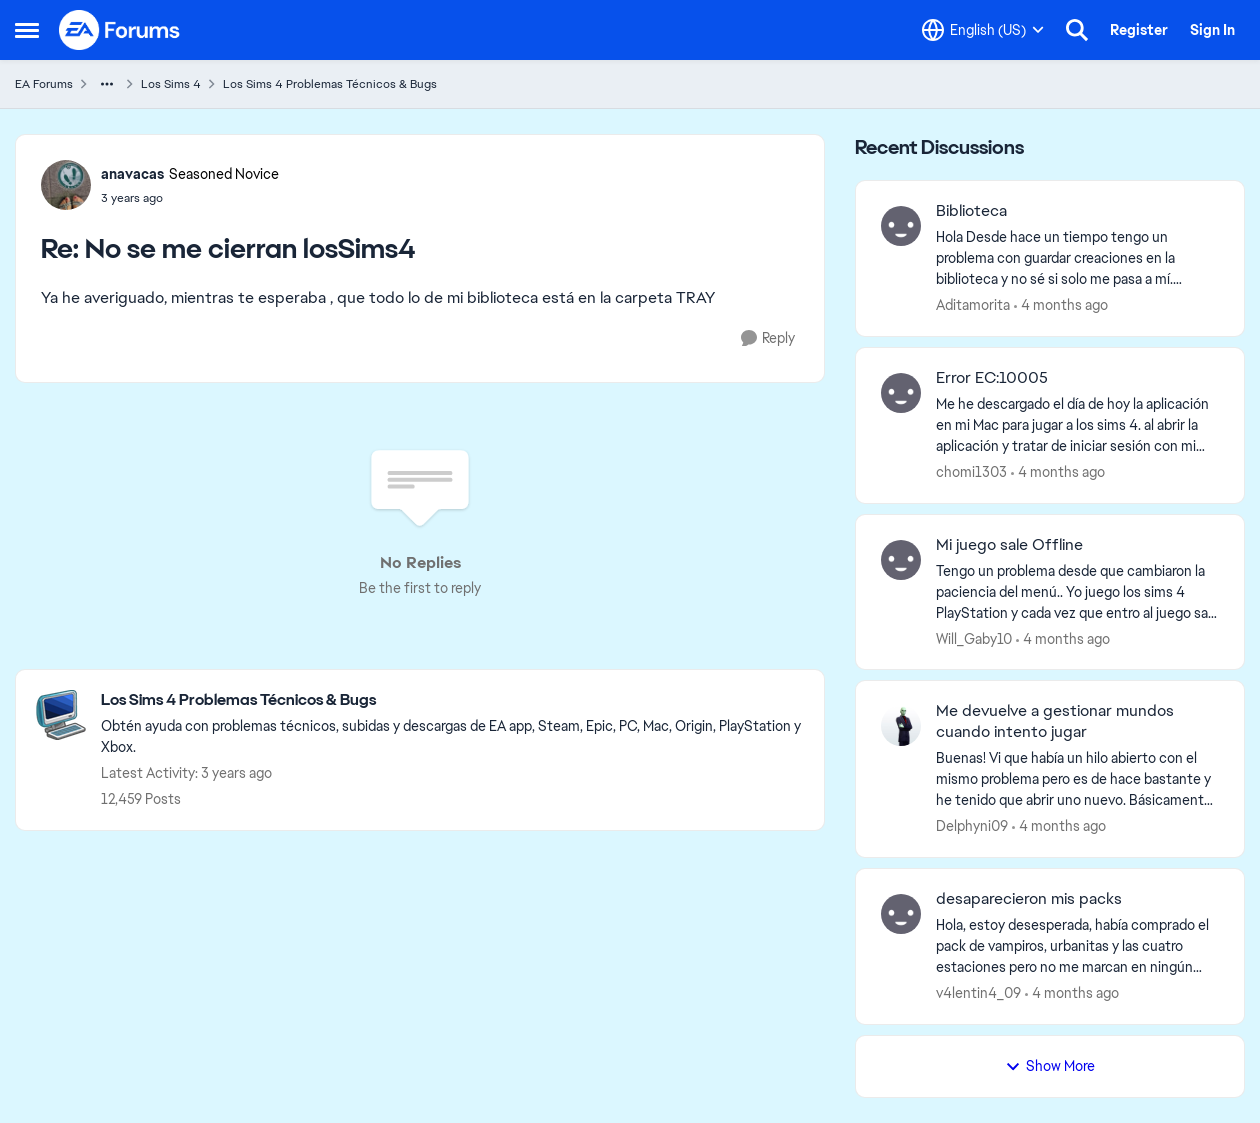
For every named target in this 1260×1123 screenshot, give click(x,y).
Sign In (1212, 30)
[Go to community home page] (120, 30)
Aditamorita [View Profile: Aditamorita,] (973, 305)
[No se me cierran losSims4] (190, 198)
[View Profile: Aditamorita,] (901, 226)
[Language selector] (983, 30)
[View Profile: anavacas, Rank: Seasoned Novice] (66, 185)
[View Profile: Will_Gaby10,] (901, 560)
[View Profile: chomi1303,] (901, 393)
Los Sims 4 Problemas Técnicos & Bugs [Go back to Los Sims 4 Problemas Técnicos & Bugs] (330, 84)
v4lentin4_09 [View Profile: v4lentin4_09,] (978, 993)
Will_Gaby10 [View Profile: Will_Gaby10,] (974, 638)
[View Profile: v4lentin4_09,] (901, 914)
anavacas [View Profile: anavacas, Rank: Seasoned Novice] (132, 174)
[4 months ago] (1061, 305)
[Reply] (768, 338)
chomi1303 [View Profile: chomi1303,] (971, 472)
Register (1139, 30)
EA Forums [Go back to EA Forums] (44, 84)
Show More (1050, 1066)
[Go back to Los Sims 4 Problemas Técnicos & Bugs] (452, 700)
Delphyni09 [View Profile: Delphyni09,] (972, 826)
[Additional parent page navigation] (107, 84)
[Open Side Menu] (27, 30)
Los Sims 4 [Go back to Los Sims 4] (171, 84)
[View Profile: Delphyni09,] (901, 726)
